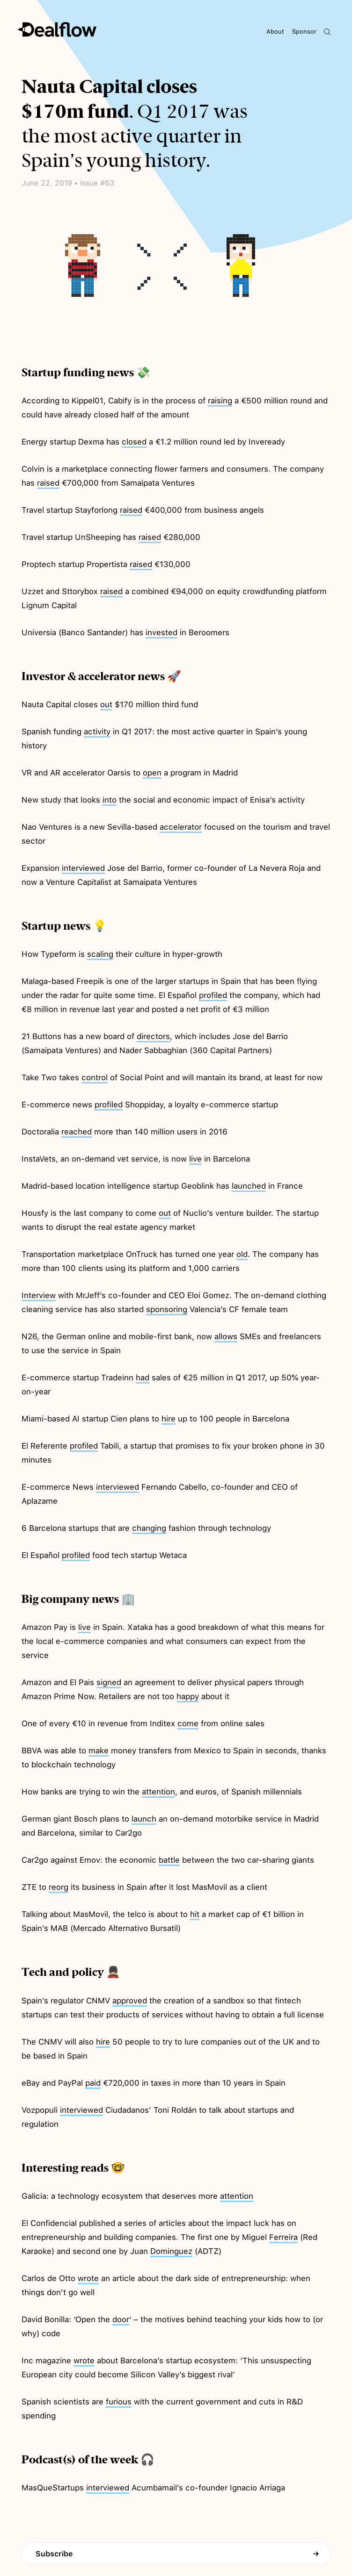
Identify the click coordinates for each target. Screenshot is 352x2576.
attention (158, 1791)
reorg (58, 1887)
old (242, 1254)
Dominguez (171, 2251)
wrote (88, 2278)
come (187, 1723)
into (110, 799)
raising (220, 400)
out (106, 704)
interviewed (83, 868)
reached (76, 1131)
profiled (213, 995)
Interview (39, 1295)
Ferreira (283, 2237)
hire (168, 1418)
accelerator (181, 827)
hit (194, 1914)
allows (225, 1336)
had (142, 1377)
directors (153, 1036)
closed (134, 441)
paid (93, 2083)
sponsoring (166, 1309)
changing (149, 1528)
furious (119, 2401)
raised (48, 483)
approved (129, 2000)
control (94, 1077)
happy (187, 1696)
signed (108, 1682)
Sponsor (304, 31)
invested (161, 632)
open (152, 772)
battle (169, 1860)
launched (249, 1186)
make (98, 1750)
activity (97, 731)
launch (144, 1818)
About (275, 31)
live (195, 1158)
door (120, 2319)
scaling (100, 954)
